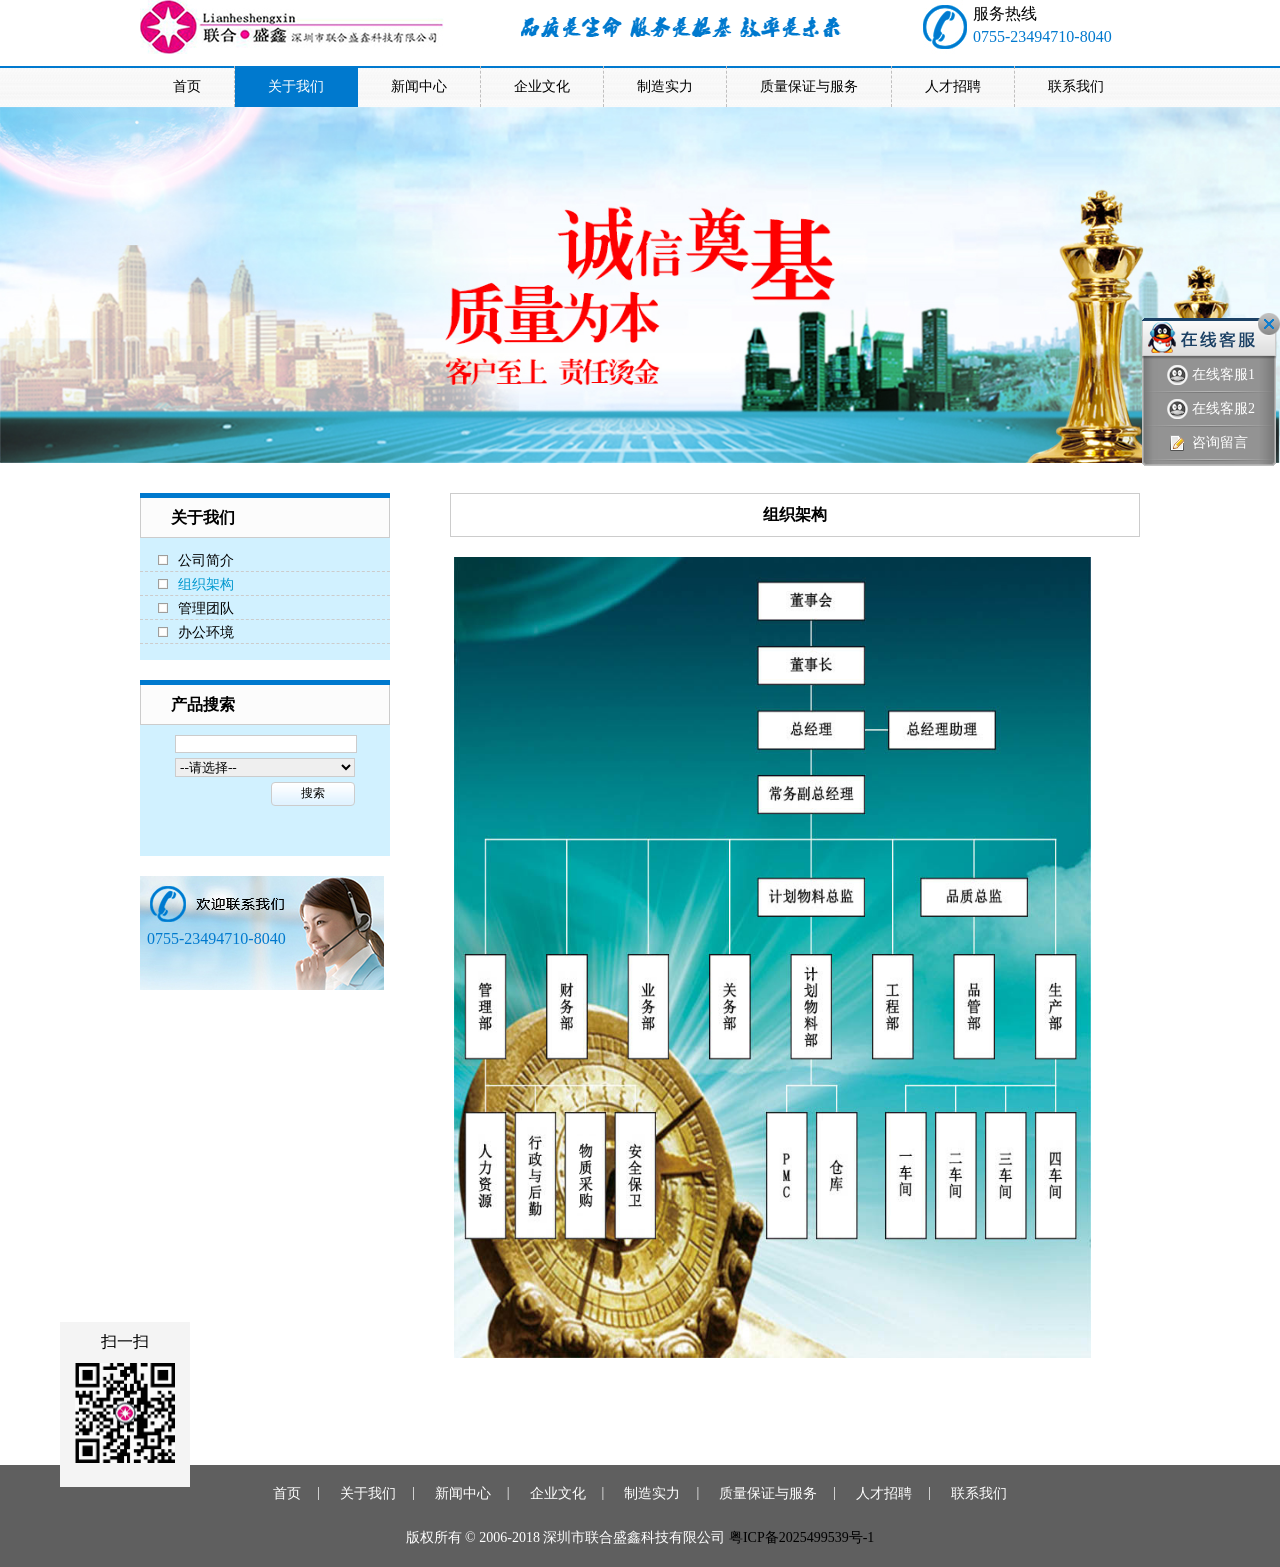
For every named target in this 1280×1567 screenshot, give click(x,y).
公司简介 (206, 560)
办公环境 (206, 632)
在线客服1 (1211, 375)
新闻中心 (463, 1493)
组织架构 (206, 584)
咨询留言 (1207, 443)
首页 (287, 1493)
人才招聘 (884, 1493)
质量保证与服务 (768, 1493)
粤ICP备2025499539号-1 (801, 1537)
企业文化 (558, 1493)
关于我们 (368, 1493)
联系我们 (979, 1493)
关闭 (1269, 324)
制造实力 (652, 1493)
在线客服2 (1211, 409)
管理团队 (206, 608)
